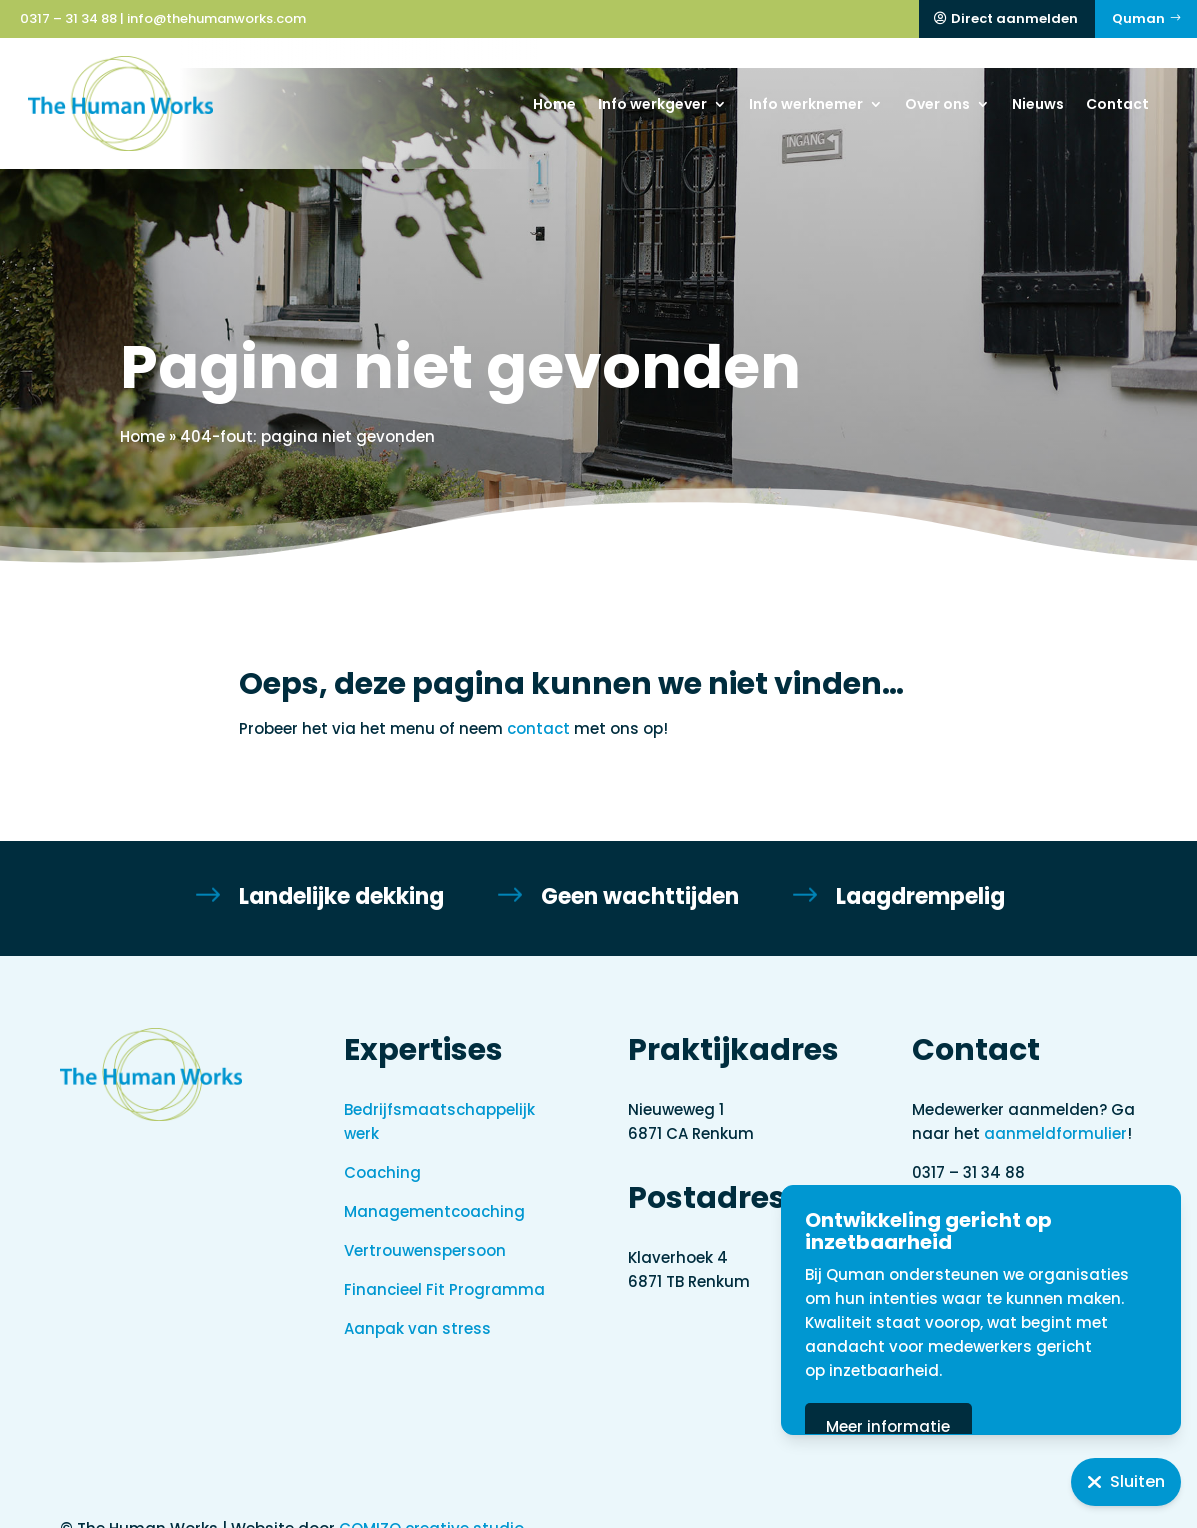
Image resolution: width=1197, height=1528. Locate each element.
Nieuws (1038, 104)
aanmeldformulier (1055, 1103)
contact (538, 698)
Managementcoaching (434, 1181)
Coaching (382, 1142)
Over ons (937, 104)
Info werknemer (806, 104)
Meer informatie (968, 1426)
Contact (1117, 104)
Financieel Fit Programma (444, 1259)
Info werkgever (652, 104)
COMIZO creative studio (431, 1498)
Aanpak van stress (417, 1298)
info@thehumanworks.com (216, 18)
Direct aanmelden (1014, 18)
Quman (1138, 18)
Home (554, 104)
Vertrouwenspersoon (425, 1220)
